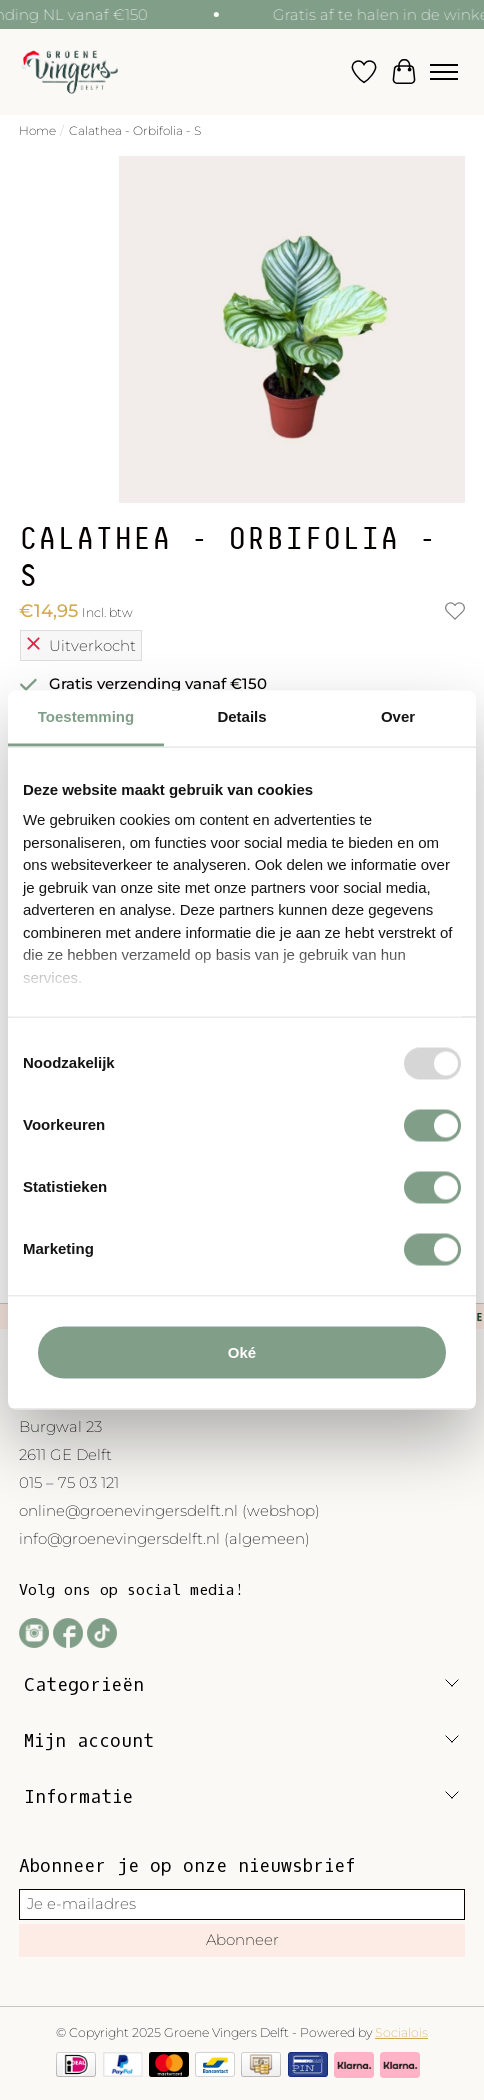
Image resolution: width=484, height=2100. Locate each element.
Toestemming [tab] (86, 716)
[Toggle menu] (444, 72)
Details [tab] (241, 716)
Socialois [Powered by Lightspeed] (401, 2032)
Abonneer (242, 1939)
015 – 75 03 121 (69, 1482)
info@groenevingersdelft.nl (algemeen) (164, 1538)
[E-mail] (242, 1904)
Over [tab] (398, 716)
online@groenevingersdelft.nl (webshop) (169, 1510)
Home (37, 130)
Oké (242, 1351)
